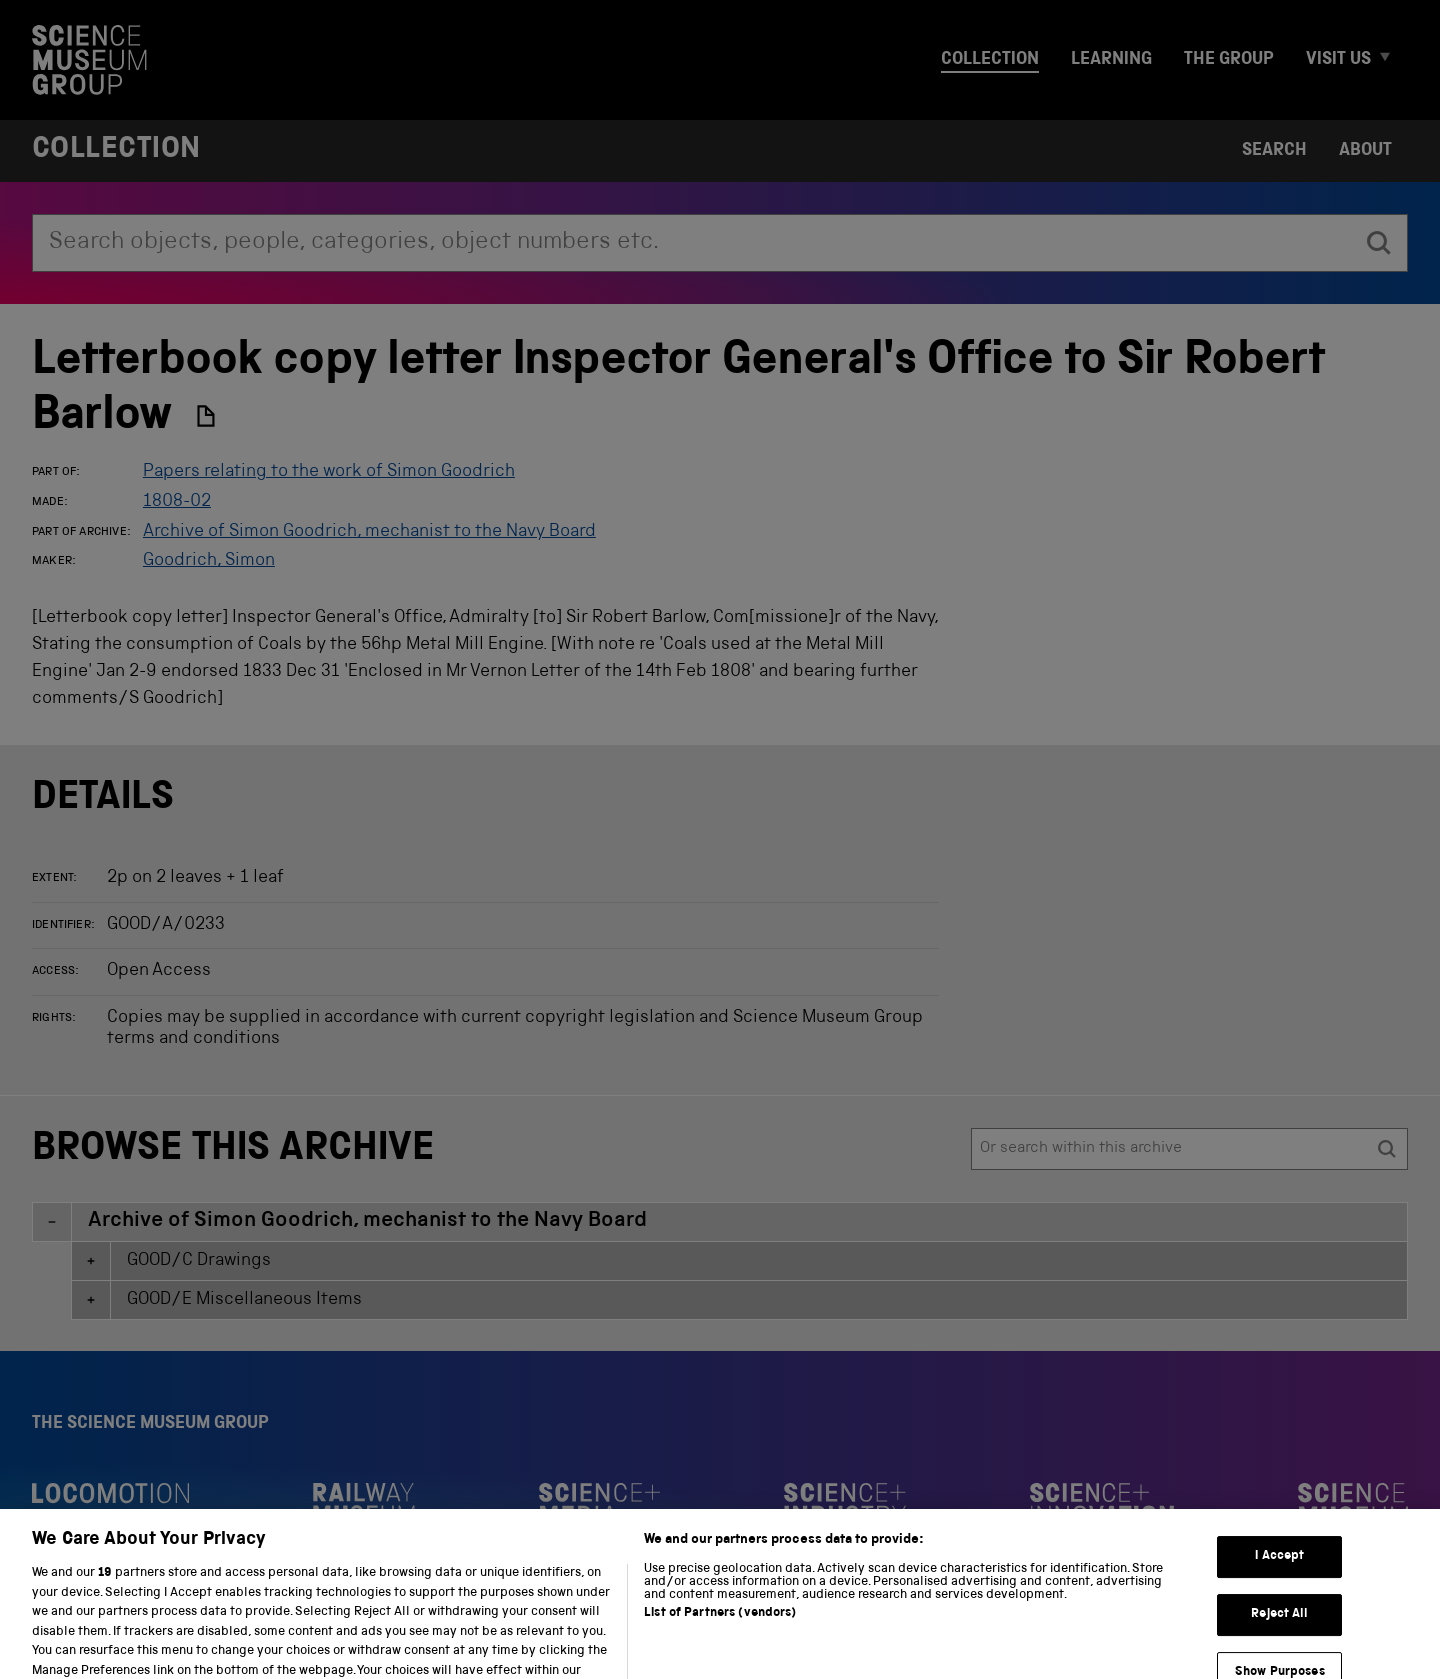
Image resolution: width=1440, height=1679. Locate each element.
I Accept (1279, 1583)
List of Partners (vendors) (720, 1639)
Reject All (1279, 1640)
